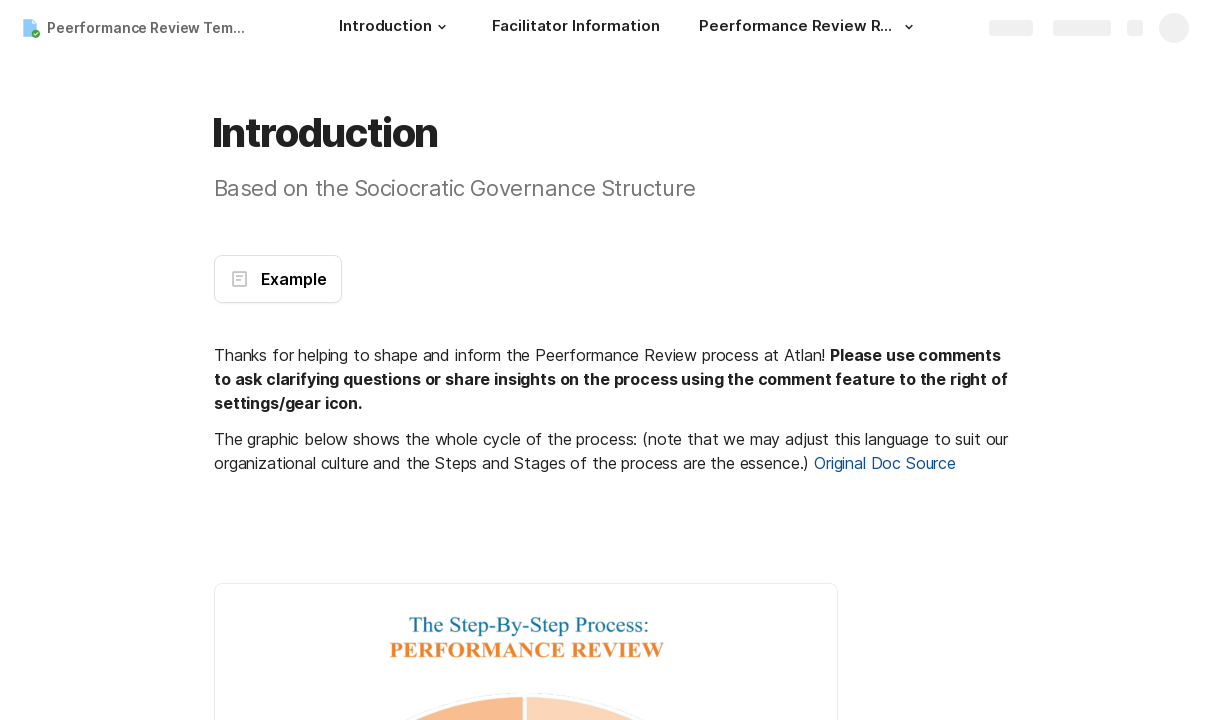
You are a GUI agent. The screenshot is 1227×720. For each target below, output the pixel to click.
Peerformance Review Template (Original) (153, 27)
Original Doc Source (885, 463)
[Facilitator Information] (576, 28)
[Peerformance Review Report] (809, 28)
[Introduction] (395, 28)
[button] (442, 27)
